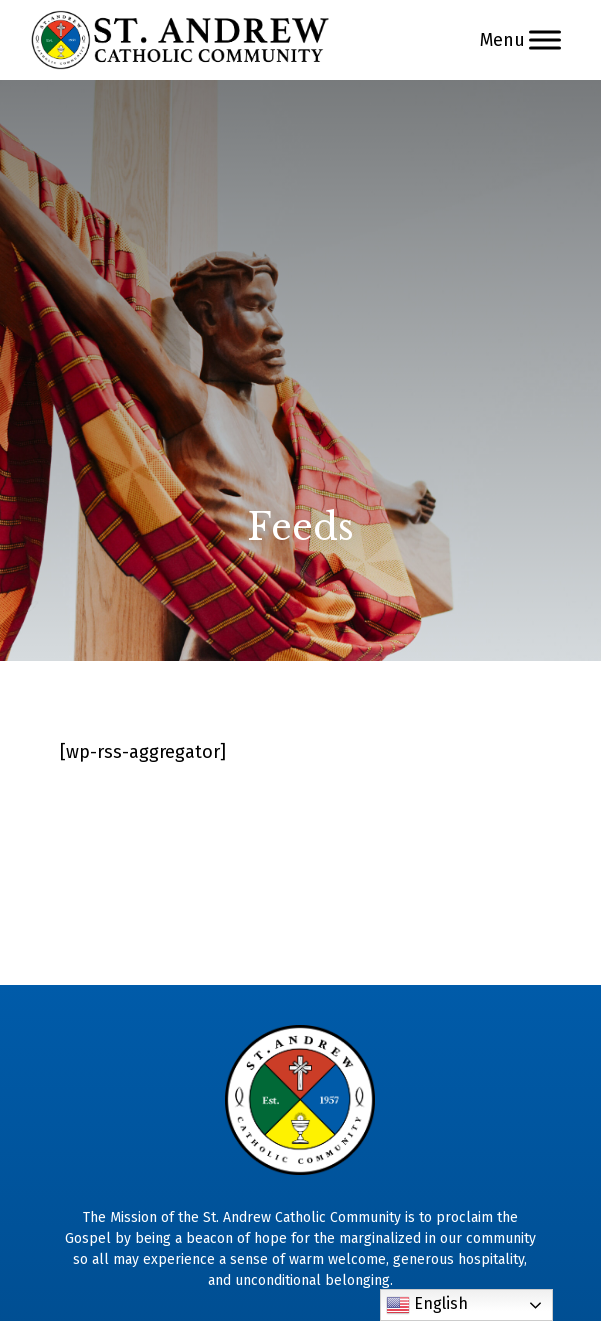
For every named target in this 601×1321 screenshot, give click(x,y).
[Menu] (545, 39)
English (427, 1305)
